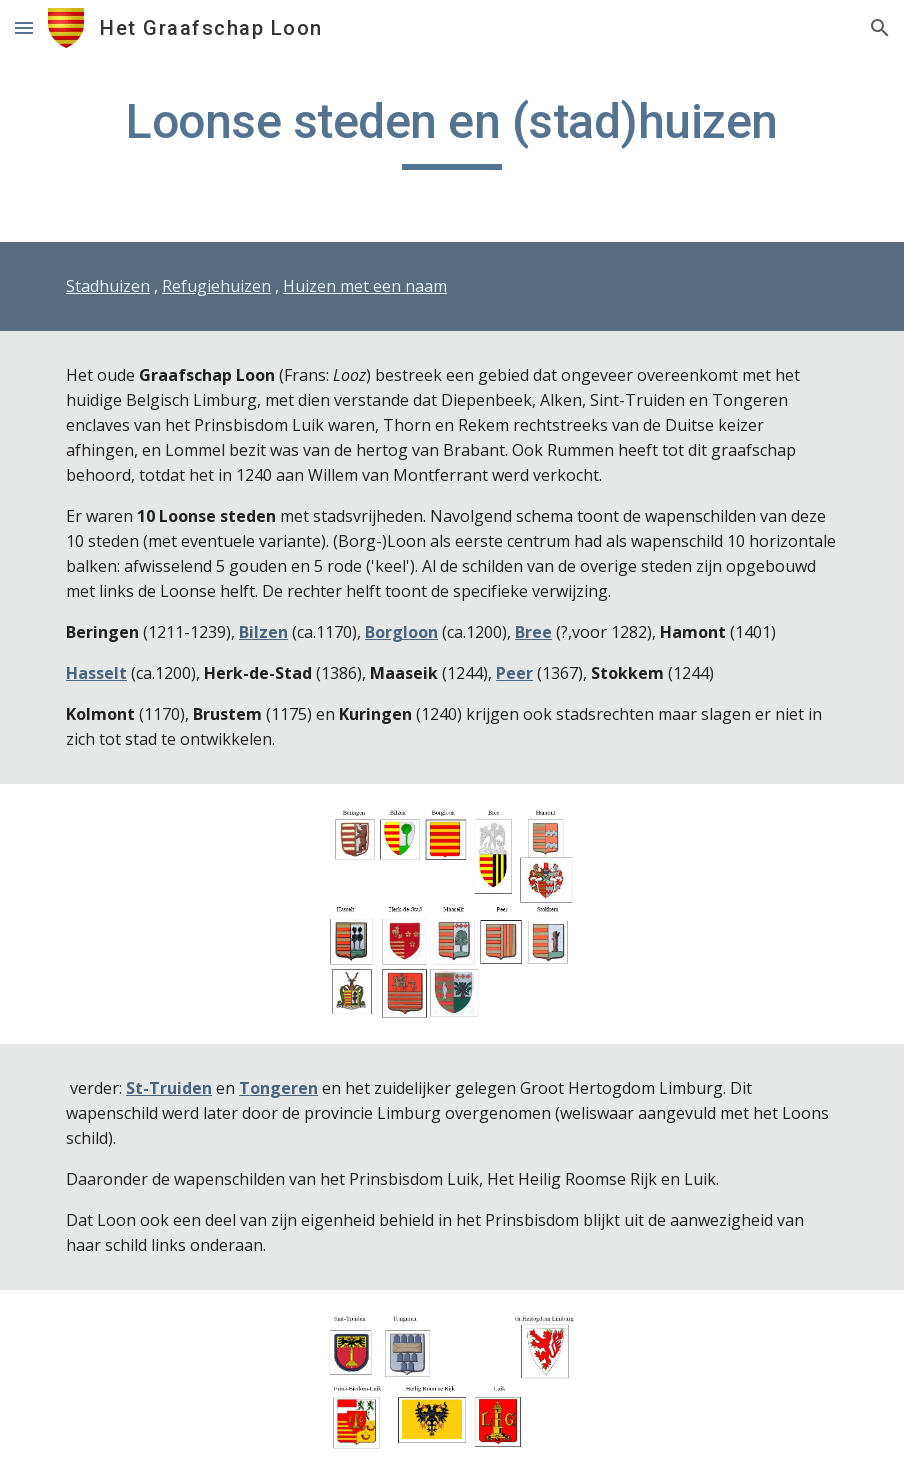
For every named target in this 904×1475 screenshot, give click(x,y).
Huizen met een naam (365, 286)
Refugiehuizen (216, 286)
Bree (533, 632)
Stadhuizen (108, 286)
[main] (452, 131)
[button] (24, 27)
